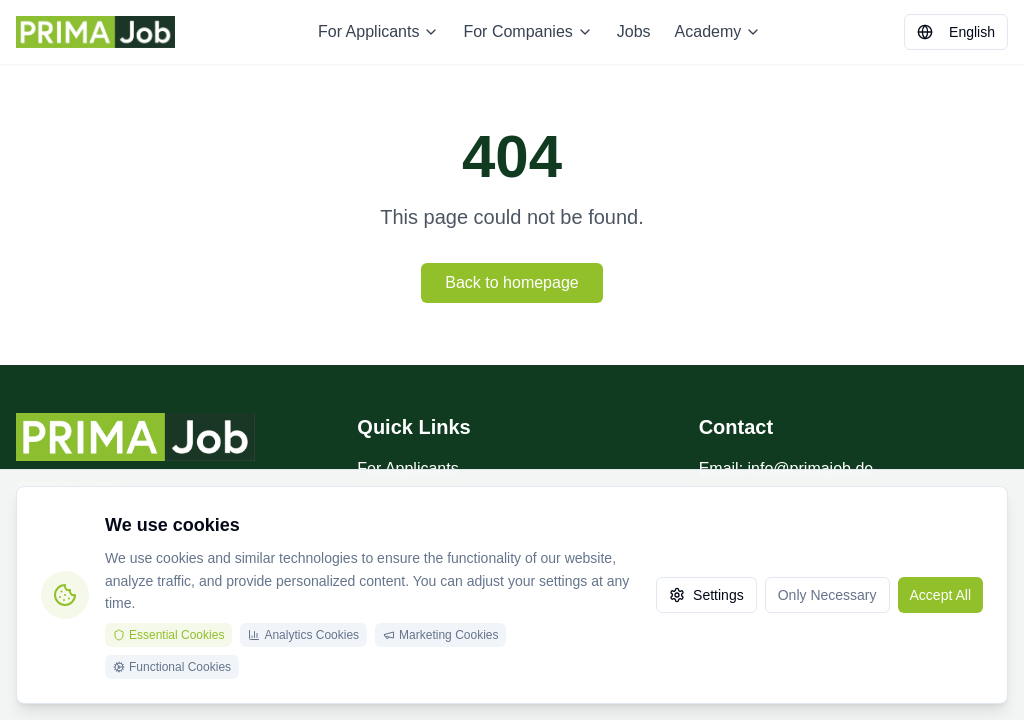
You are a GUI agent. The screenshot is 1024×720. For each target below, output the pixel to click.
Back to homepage (511, 282)
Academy (718, 31)
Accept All (940, 595)
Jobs (634, 31)
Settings (706, 595)
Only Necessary (827, 595)
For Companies (527, 31)
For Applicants (378, 31)
